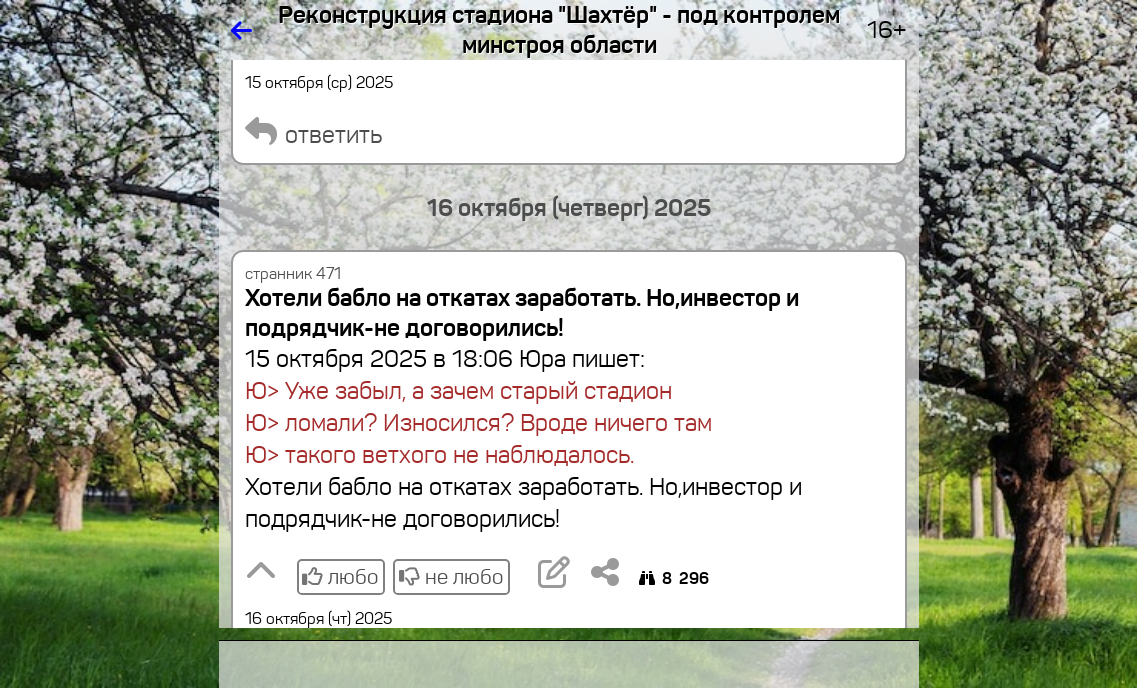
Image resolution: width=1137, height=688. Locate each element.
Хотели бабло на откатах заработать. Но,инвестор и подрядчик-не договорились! (522, 313)
